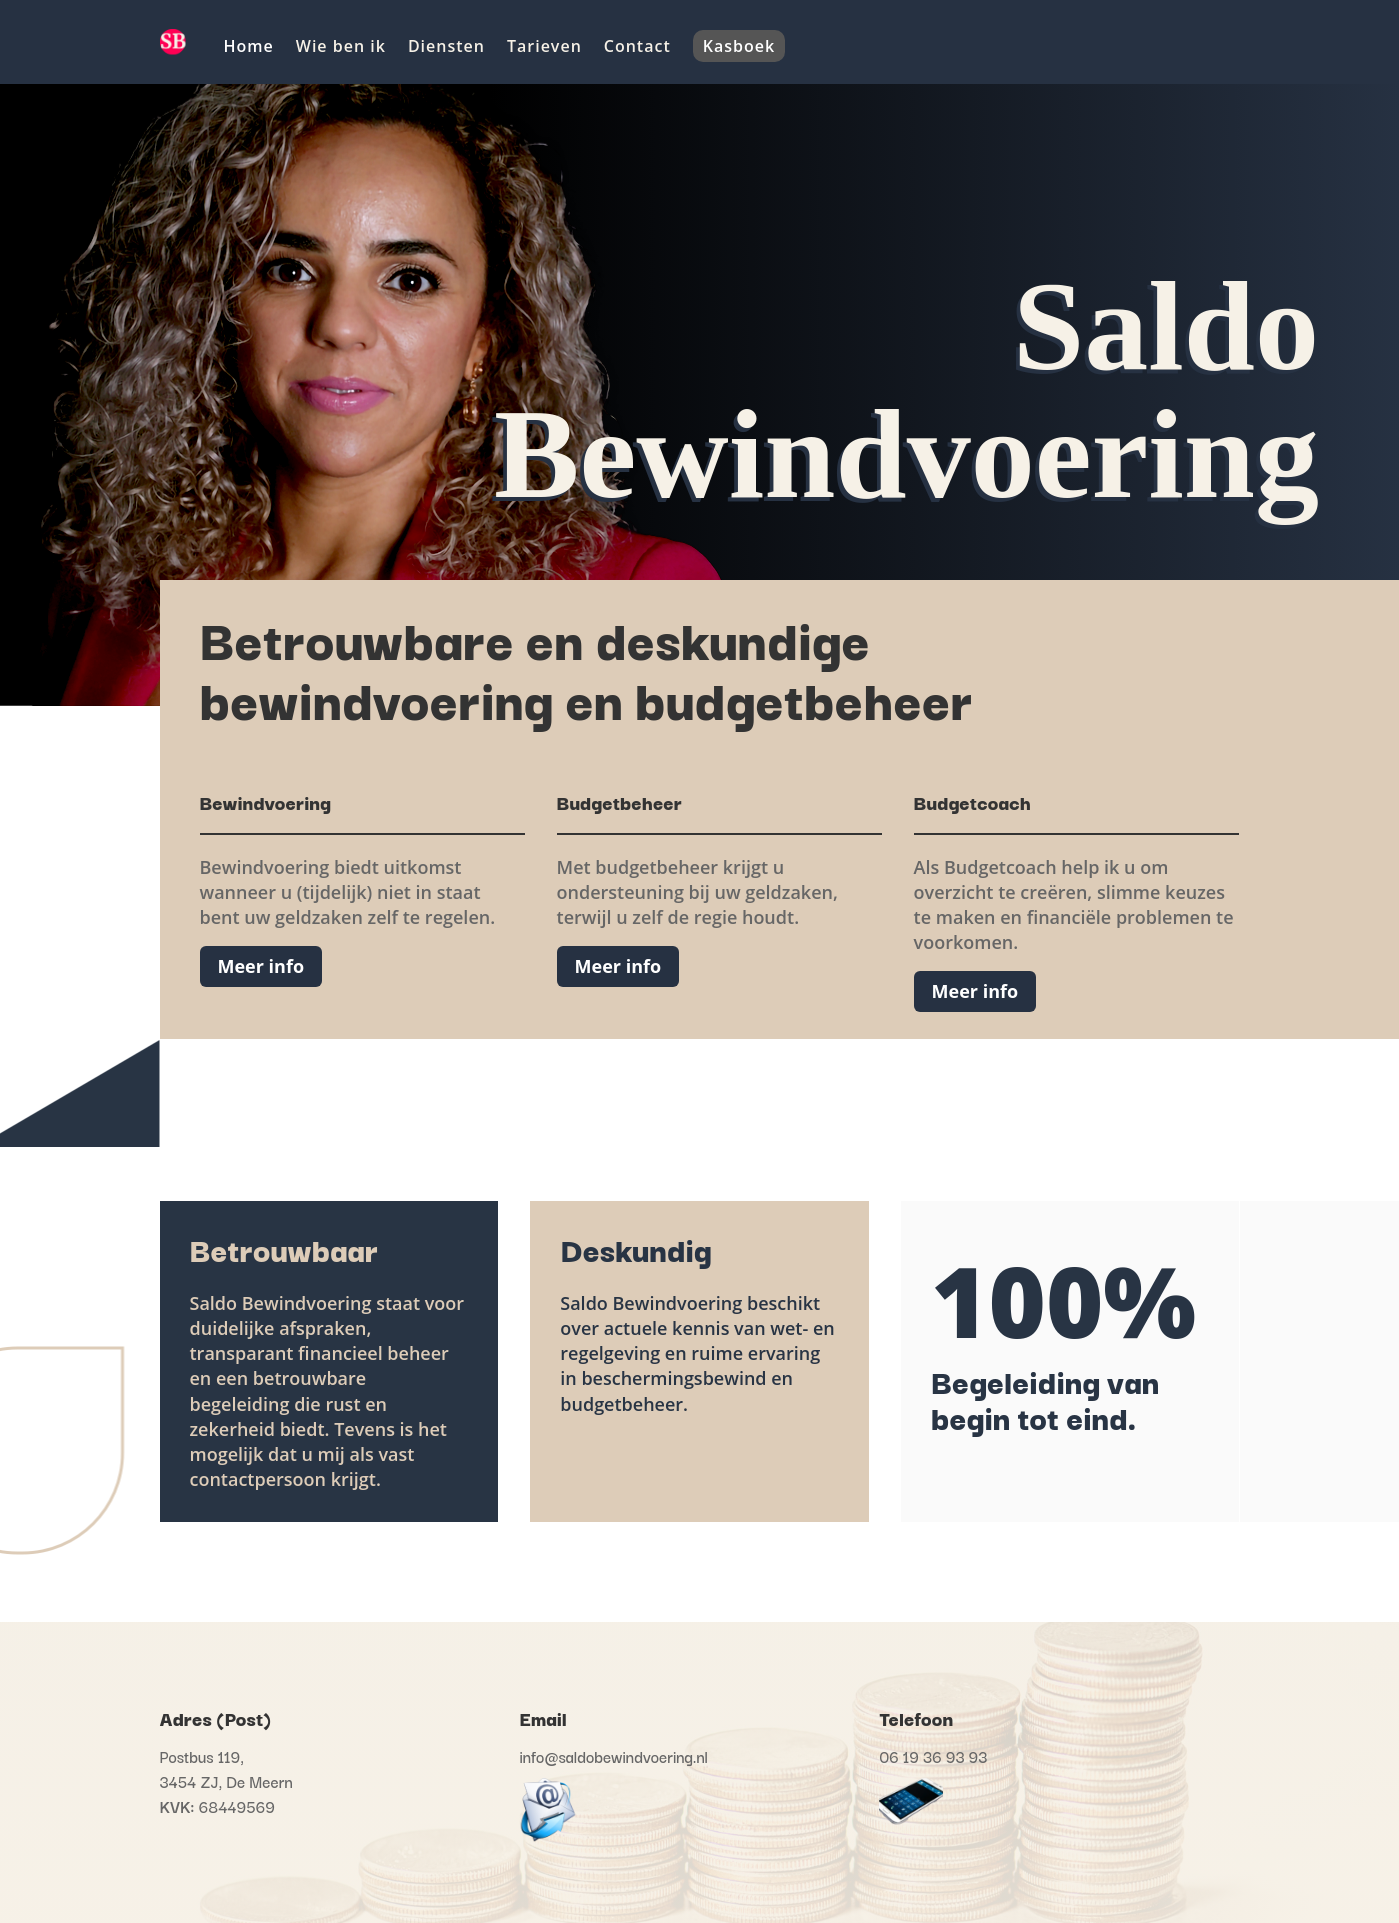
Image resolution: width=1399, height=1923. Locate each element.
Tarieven (544, 46)
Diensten (446, 46)
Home (249, 46)
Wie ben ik (341, 46)
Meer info (261, 966)
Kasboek (739, 46)
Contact (637, 46)
